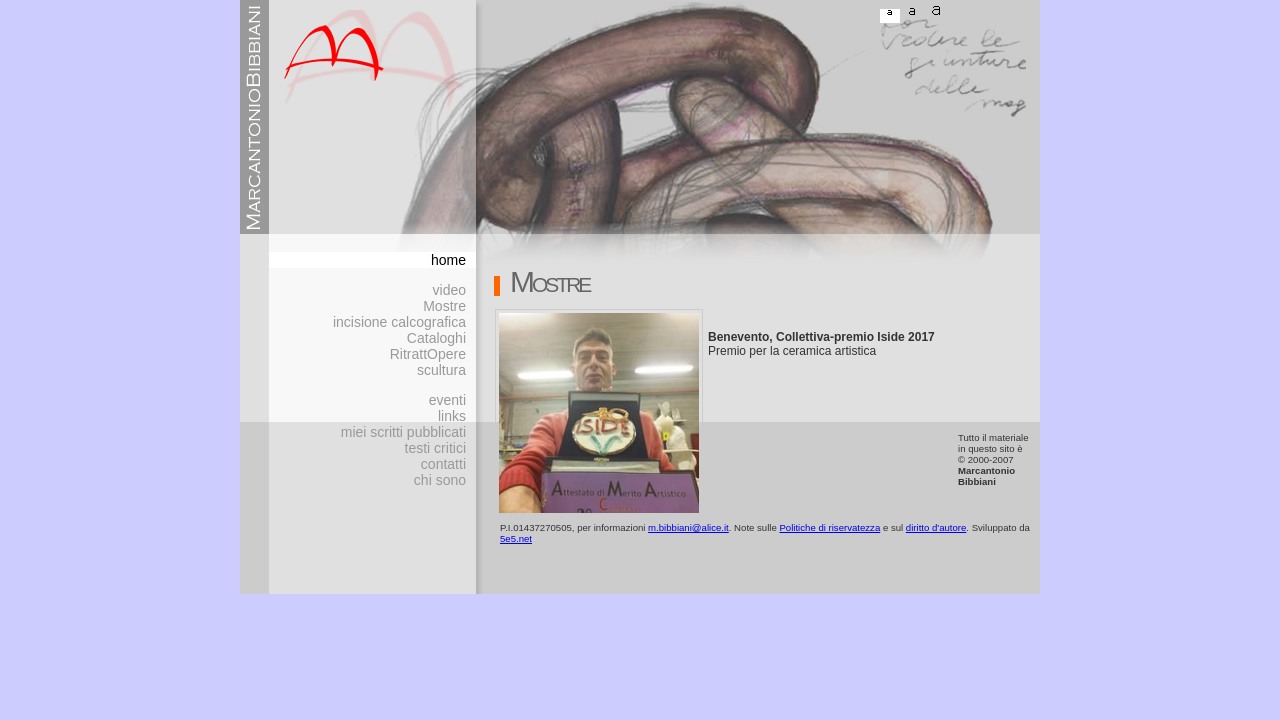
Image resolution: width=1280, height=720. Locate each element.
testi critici (435, 448)
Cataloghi (436, 338)
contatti (443, 464)
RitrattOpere (428, 354)
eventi (447, 400)
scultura (441, 370)
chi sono (440, 480)
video (449, 290)
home (448, 260)
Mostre (444, 306)
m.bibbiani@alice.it (688, 527)
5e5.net (516, 538)
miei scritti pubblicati (403, 432)
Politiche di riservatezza (829, 527)
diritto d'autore (936, 527)
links (452, 416)
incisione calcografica (399, 322)
